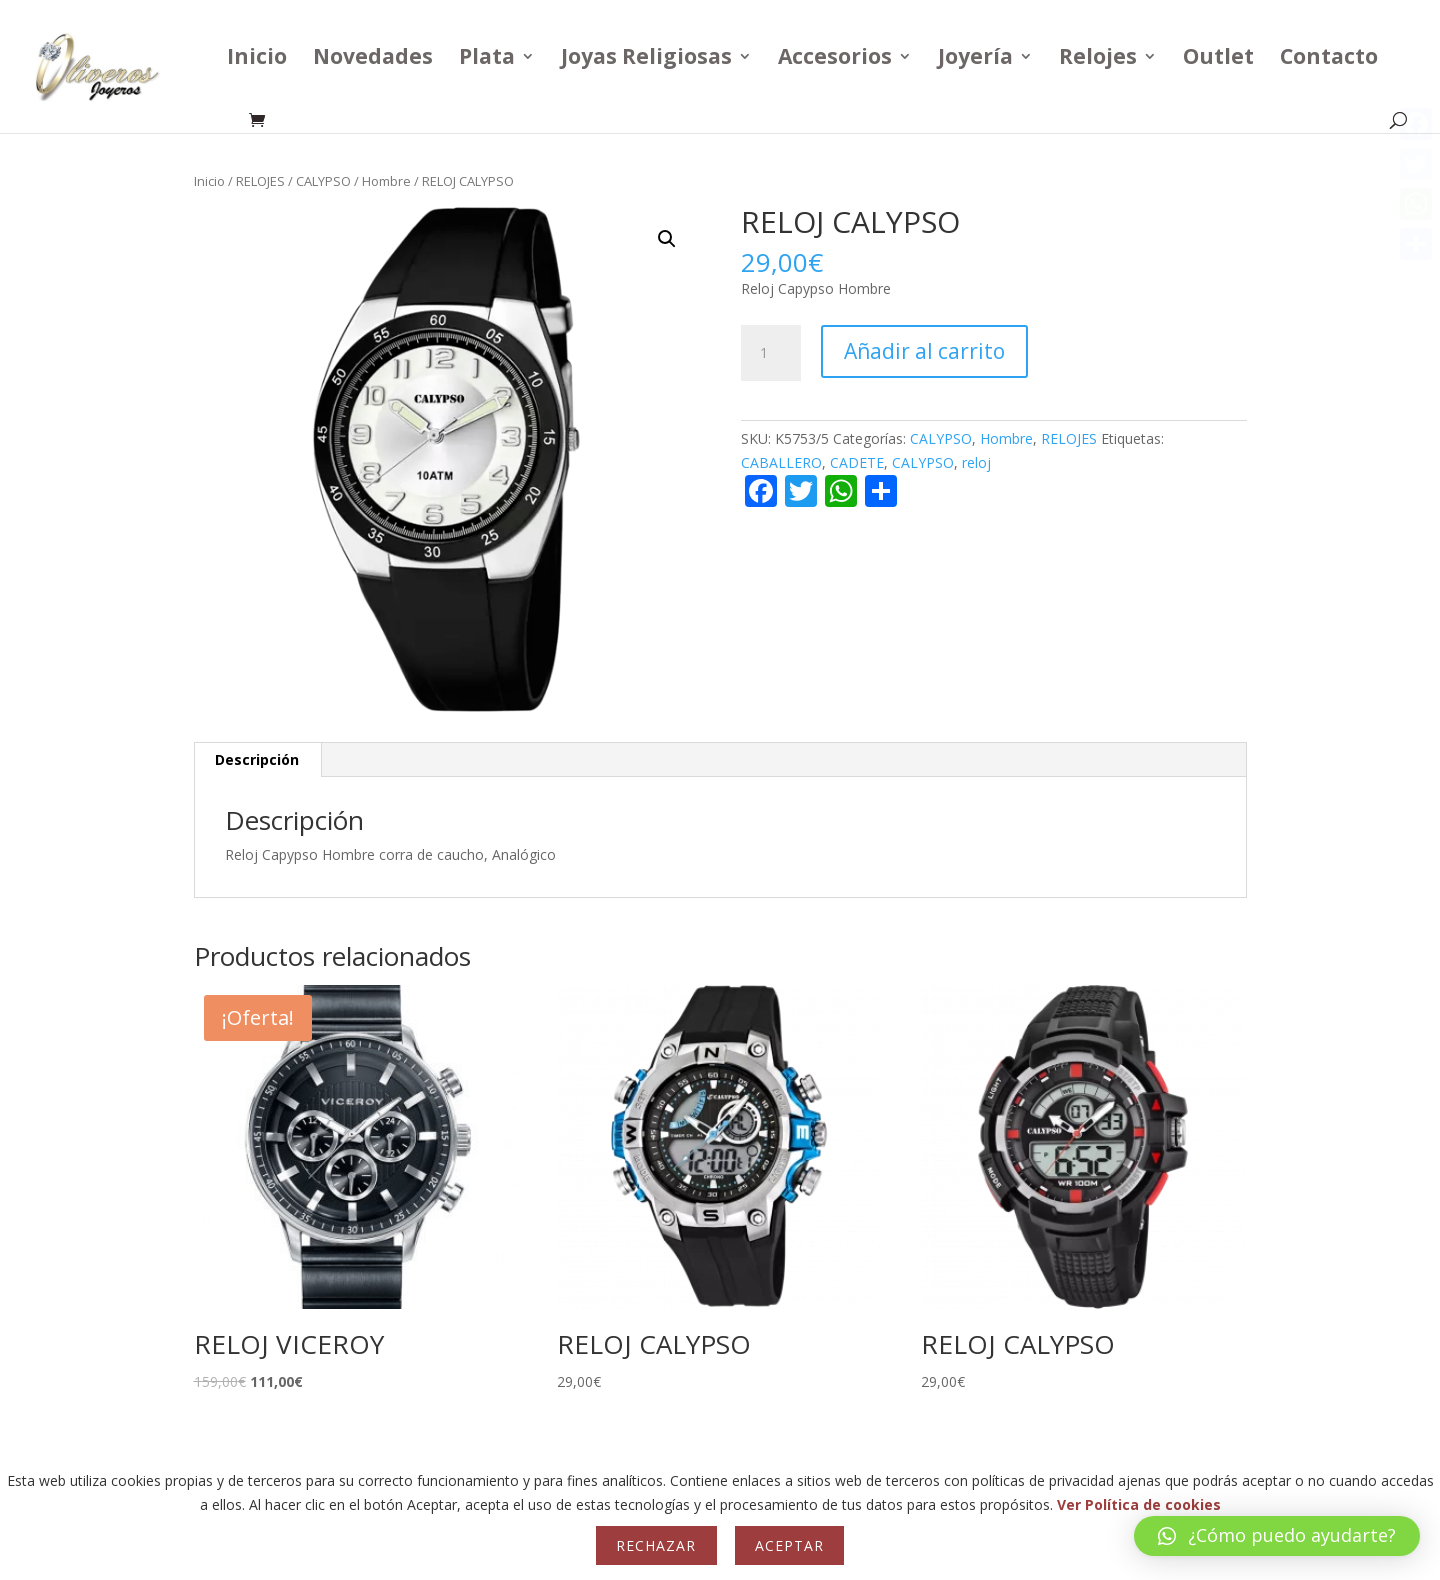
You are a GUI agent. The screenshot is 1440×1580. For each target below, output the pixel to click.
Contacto (1329, 59)
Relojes (1098, 59)
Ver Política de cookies (1139, 1504)
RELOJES (260, 181)
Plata (487, 59)
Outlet (1218, 59)
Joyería (975, 59)
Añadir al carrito (924, 351)
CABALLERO (781, 462)
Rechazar (656, 1545)
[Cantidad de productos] (771, 353)
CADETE (857, 462)
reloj (976, 462)
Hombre (386, 181)
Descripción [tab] (257, 759)
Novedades (373, 59)
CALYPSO (323, 181)
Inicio (257, 59)
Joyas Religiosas (646, 59)
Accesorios (835, 59)
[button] (667, 239)
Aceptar (789, 1545)
